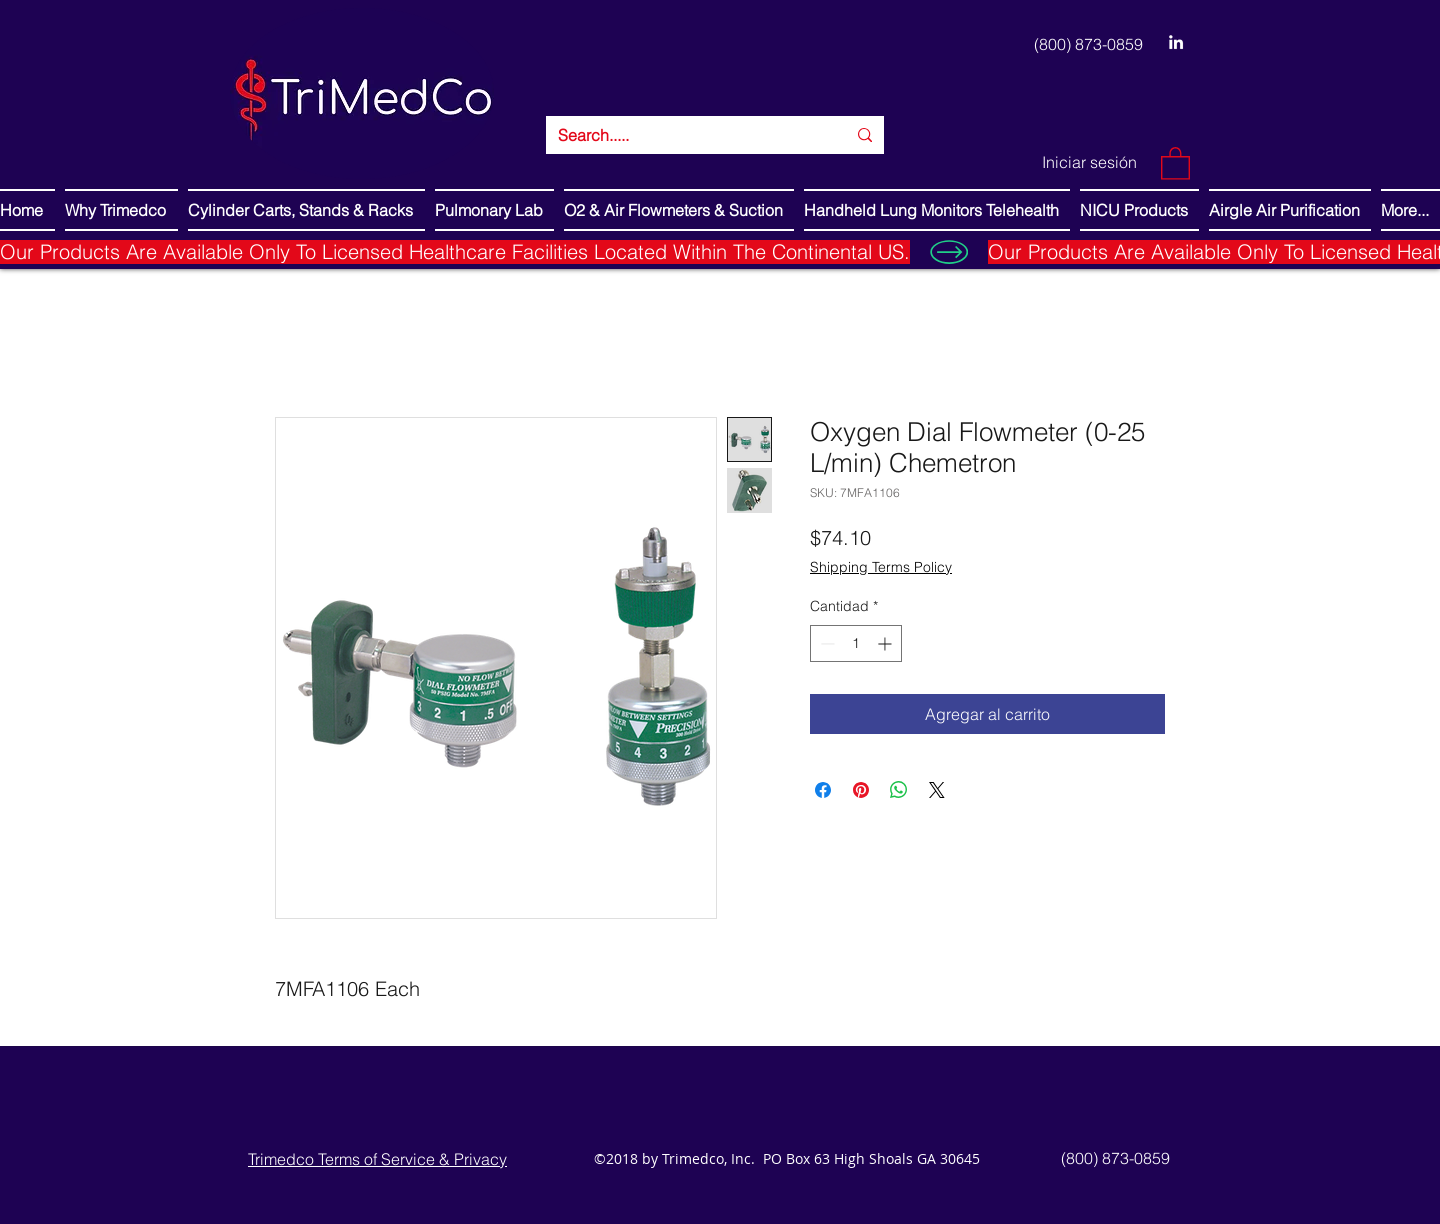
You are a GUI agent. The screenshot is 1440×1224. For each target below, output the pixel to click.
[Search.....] (687, 135)
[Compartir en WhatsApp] (899, 790)
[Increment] (886, 643)
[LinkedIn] (1176, 42)
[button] (1175, 162)
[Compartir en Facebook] (823, 790)
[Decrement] (825, 643)
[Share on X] (937, 790)
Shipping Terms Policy (881, 567)
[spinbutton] (856, 643)
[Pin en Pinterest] (861, 790)
